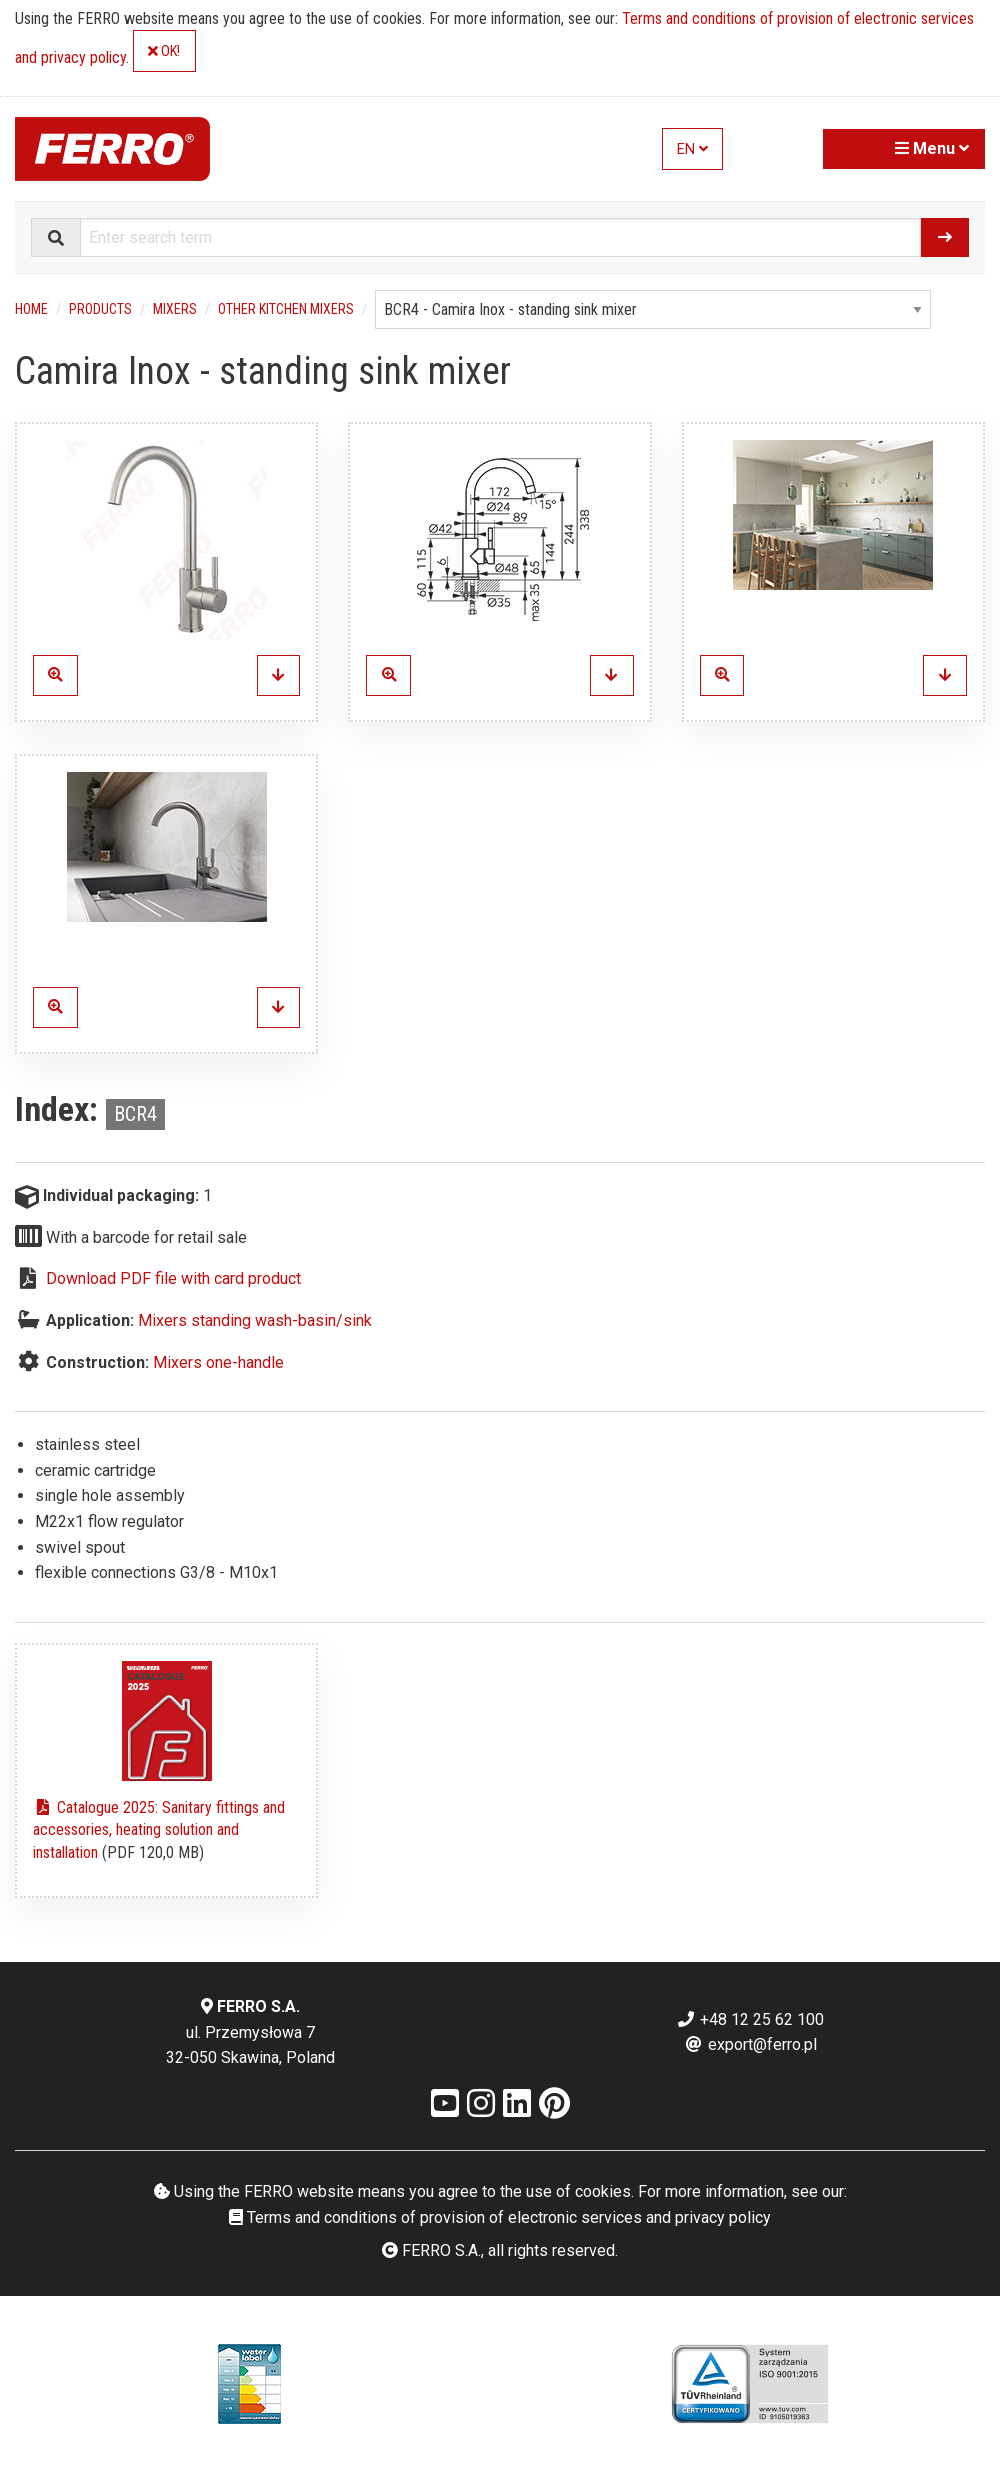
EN (692, 149)
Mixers (175, 309)
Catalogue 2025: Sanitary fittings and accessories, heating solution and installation (159, 1830)
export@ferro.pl (750, 2044)
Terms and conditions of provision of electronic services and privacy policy (500, 2217)
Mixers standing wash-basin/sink (255, 1320)
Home (31, 309)
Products (100, 309)
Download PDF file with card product (173, 1278)
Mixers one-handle (218, 1362)
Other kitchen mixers (286, 309)
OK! (164, 51)
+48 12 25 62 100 (750, 2019)
